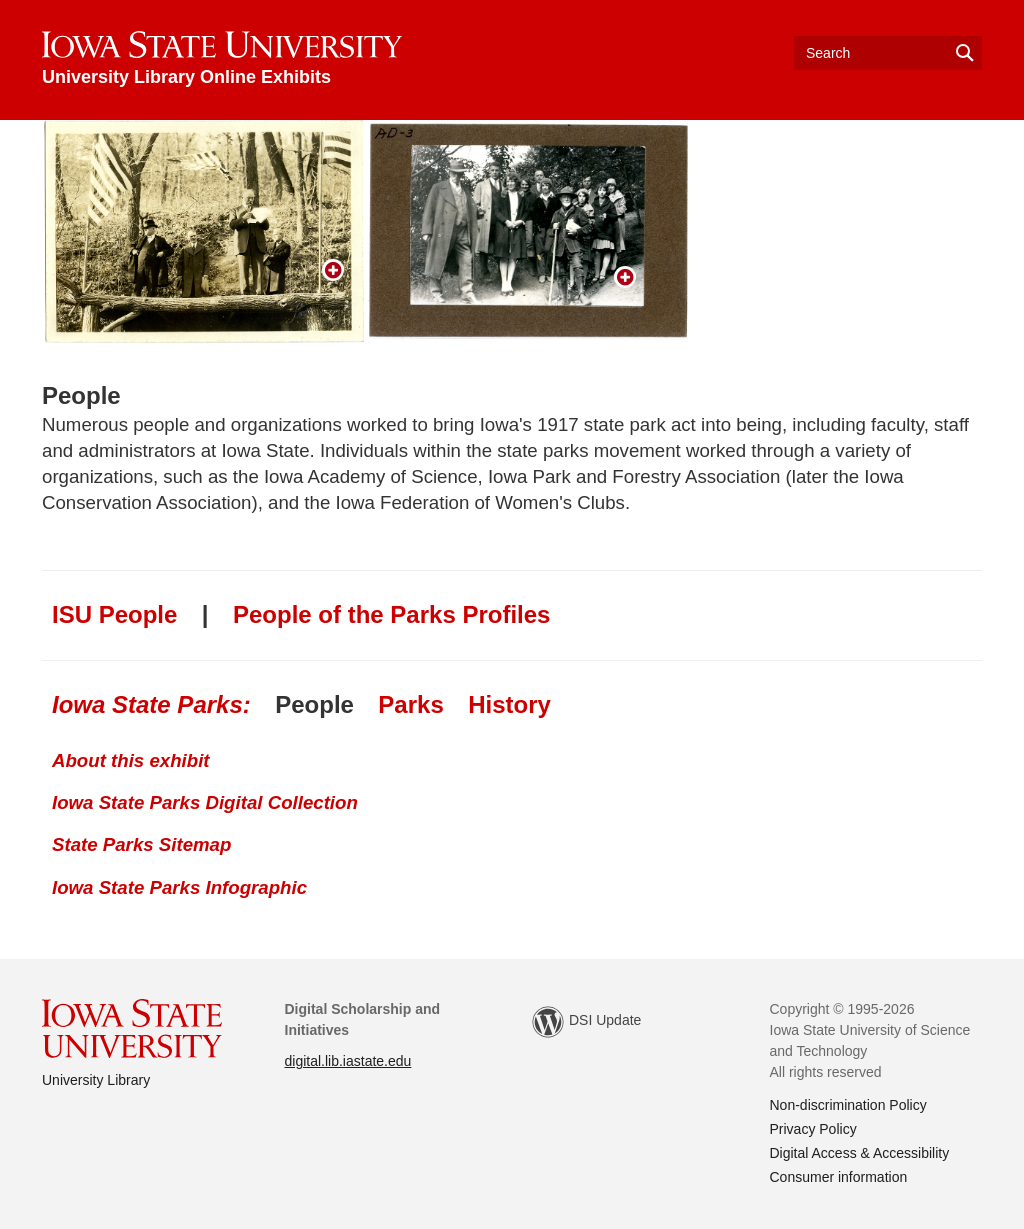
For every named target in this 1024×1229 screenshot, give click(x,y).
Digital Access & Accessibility (860, 1153)
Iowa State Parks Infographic (179, 887)
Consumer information (839, 1177)
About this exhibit (131, 760)
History (509, 704)
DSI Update (586, 1022)
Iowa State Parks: (151, 704)
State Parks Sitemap (141, 844)
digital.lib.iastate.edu (348, 1061)
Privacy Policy (813, 1129)
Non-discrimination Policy (848, 1105)
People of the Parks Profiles (391, 614)
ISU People (114, 614)
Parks (410, 704)
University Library (96, 1080)
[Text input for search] (888, 53)
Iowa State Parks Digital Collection (205, 802)
